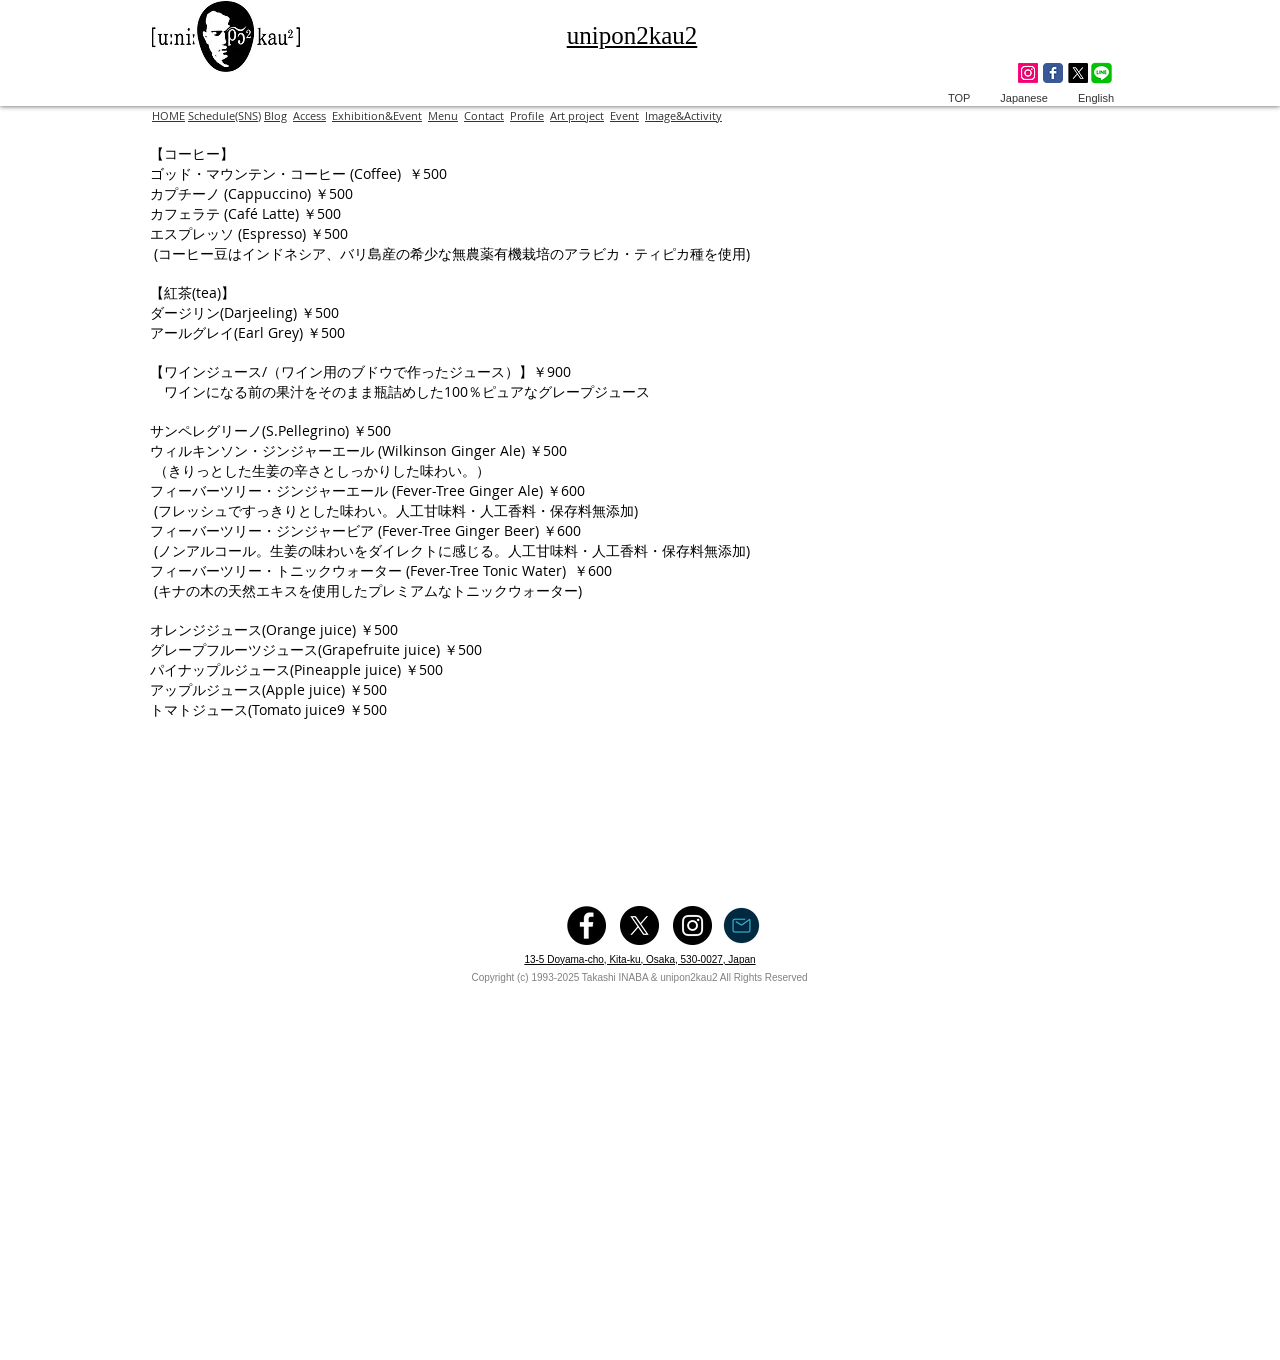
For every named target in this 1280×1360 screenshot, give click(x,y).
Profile (527, 115)
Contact (484, 115)
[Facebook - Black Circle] (586, 925)
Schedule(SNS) (224, 115)
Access (309, 115)
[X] (1078, 73)
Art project (577, 115)
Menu (443, 115)
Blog (275, 115)
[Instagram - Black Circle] (692, 925)
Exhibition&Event (377, 115)
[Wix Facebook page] (1053, 73)
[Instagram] (1028, 73)
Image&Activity (683, 115)
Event (624, 115)
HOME (168, 115)
